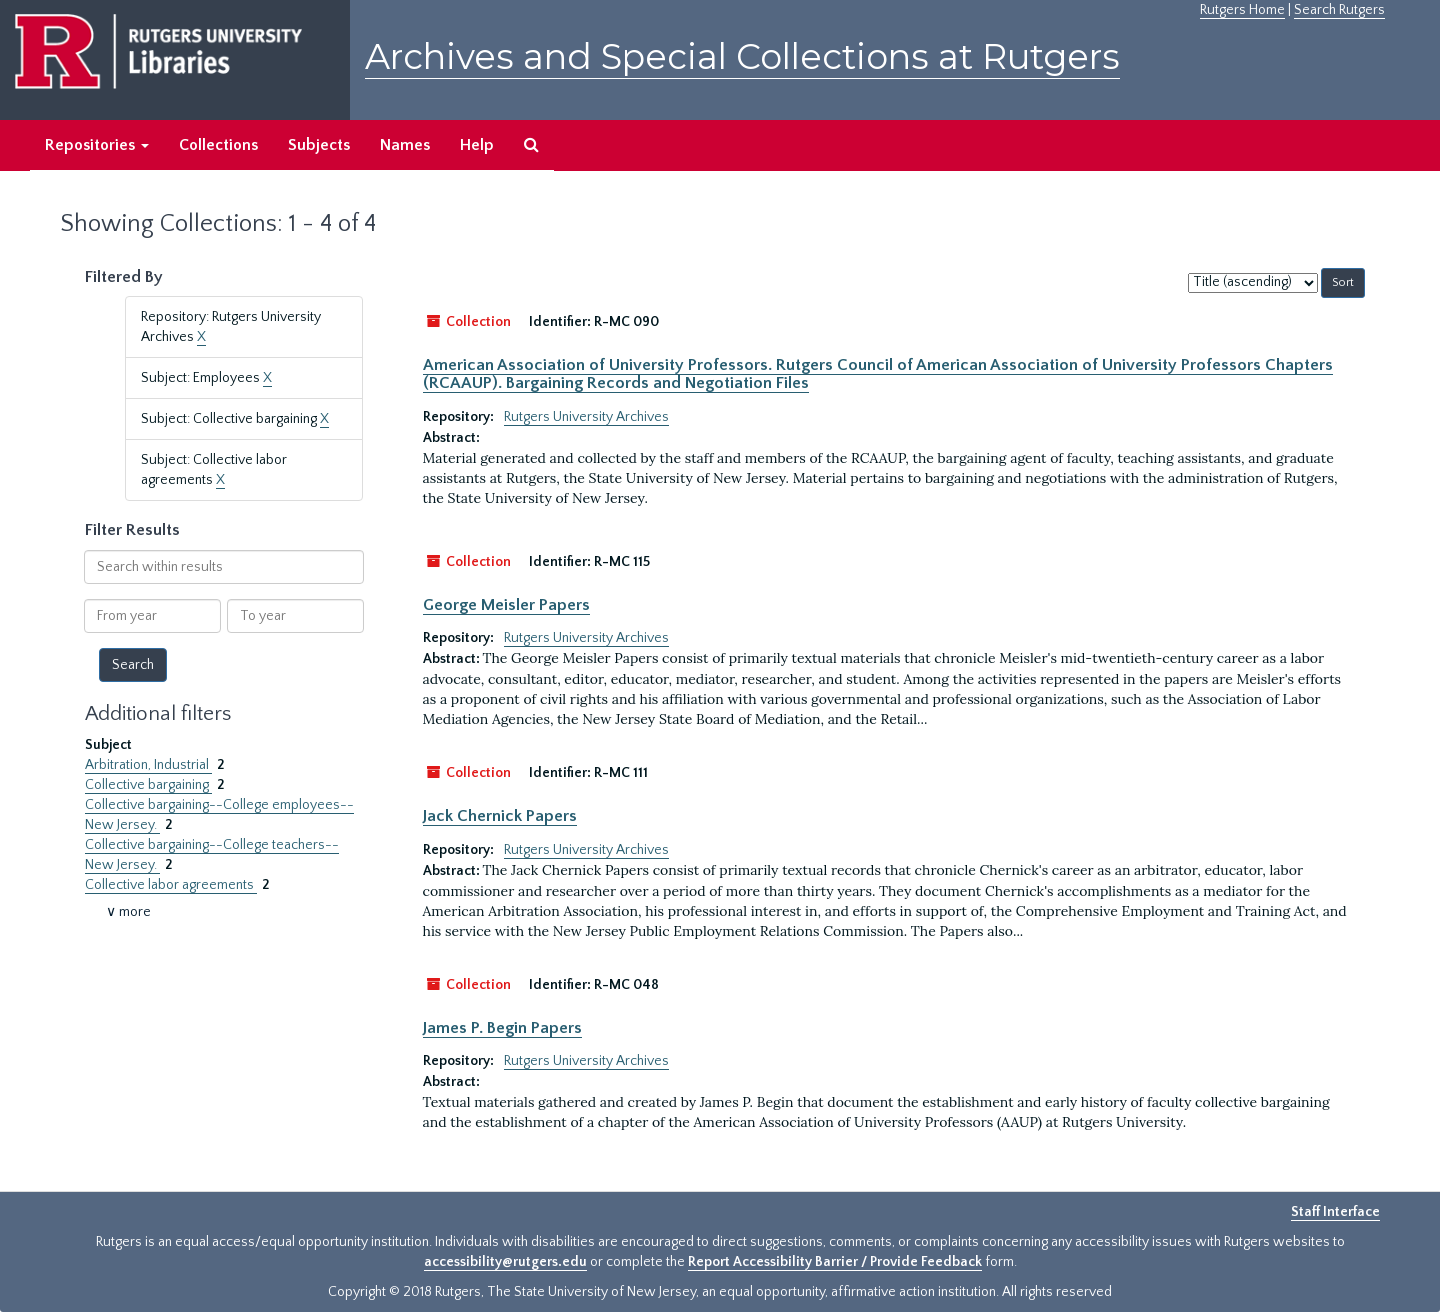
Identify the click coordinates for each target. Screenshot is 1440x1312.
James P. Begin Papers (502, 1028)
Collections (218, 145)
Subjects (319, 145)
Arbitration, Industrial (148, 765)
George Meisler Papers (506, 605)
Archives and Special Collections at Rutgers (742, 56)
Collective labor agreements (171, 885)
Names (405, 145)
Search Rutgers (1339, 10)
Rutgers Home (1242, 10)
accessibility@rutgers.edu (505, 1262)
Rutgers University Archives (586, 417)
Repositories (97, 145)
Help (477, 145)
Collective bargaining (148, 785)
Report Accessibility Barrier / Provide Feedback (835, 1262)
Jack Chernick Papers (500, 816)
